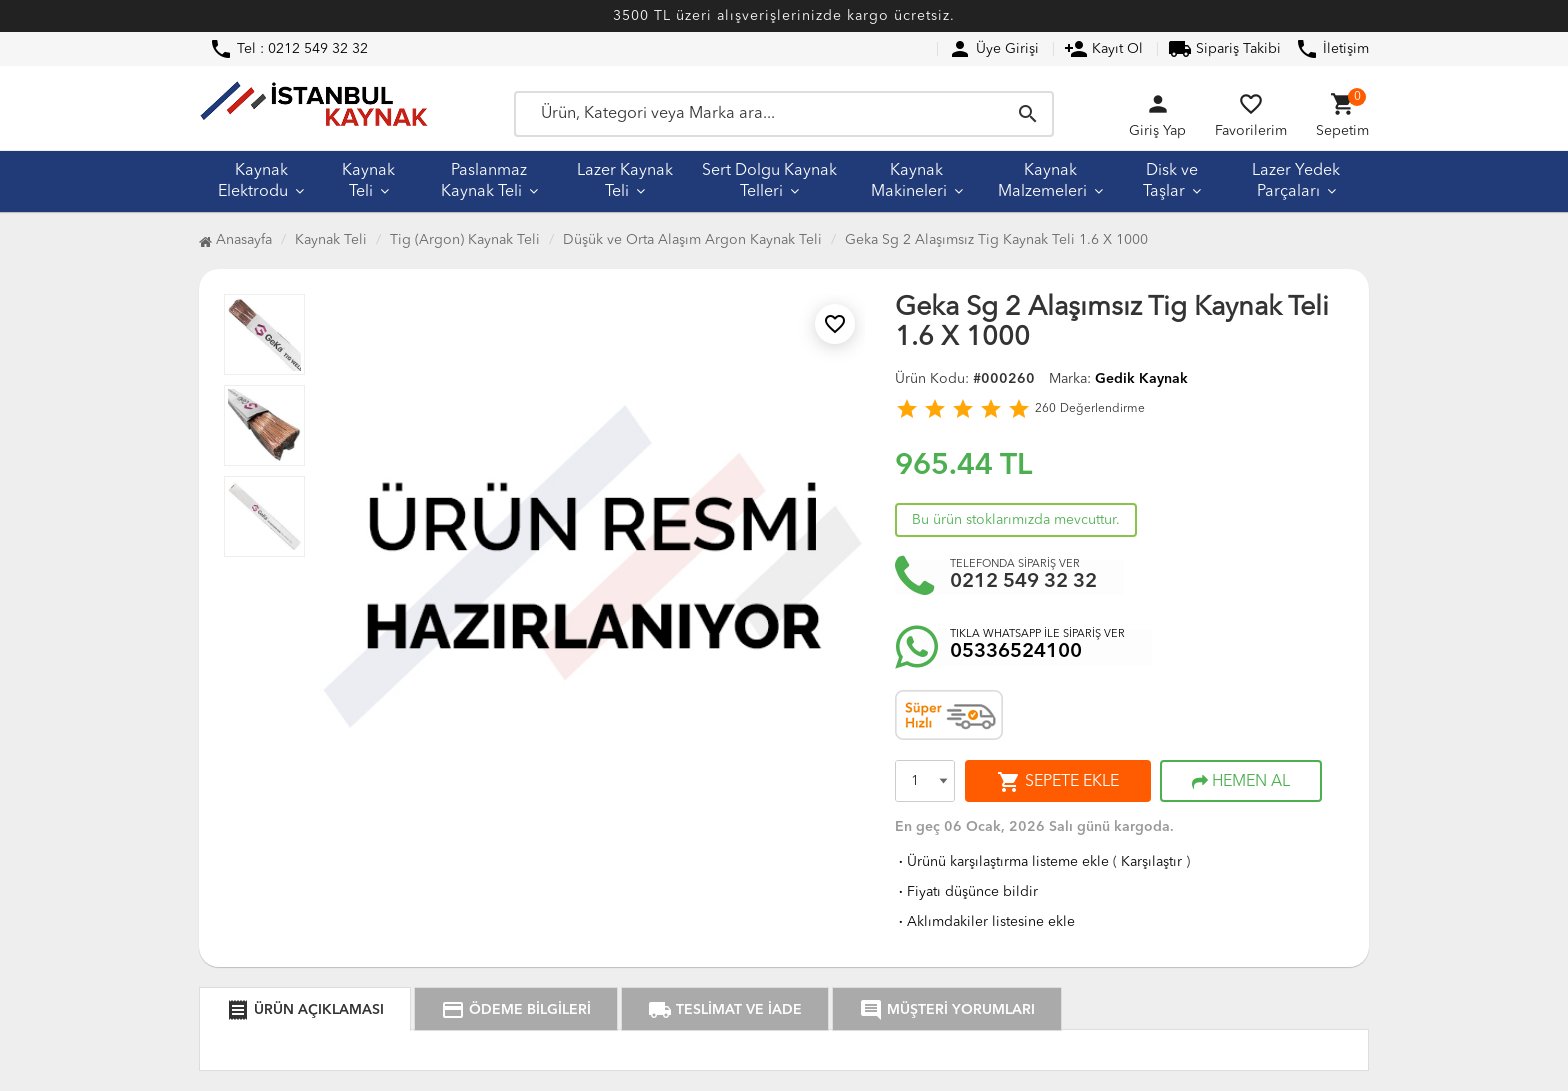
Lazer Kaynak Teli (625, 181)
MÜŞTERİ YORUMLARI (947, 1010)
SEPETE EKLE (1058, 782)
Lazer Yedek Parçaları (1296, 181)
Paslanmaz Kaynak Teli (484, 181)
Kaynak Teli (368, 181)
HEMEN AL (1241, 782)
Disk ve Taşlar (1170, 181)
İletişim (1332, 49)
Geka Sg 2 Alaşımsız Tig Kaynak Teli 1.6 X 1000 (996, 240)
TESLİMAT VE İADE (725, 1010)
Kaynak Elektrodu (253, 181)
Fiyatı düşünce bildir (966, 892)
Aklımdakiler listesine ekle (985, 922)
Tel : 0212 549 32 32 (288, 49)
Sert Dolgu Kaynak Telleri (769, 181)
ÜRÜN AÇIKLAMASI (305, 1010)
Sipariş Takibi (1224, 49)
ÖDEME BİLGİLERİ (516, 1010)
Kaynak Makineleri (909, 181)
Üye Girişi (993, 49)
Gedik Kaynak (1141, 379)
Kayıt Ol (1103, 49)
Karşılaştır (1151, 862)
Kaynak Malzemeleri (1042, 181)
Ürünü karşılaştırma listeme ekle (1002, 862)
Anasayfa (235, 240)
